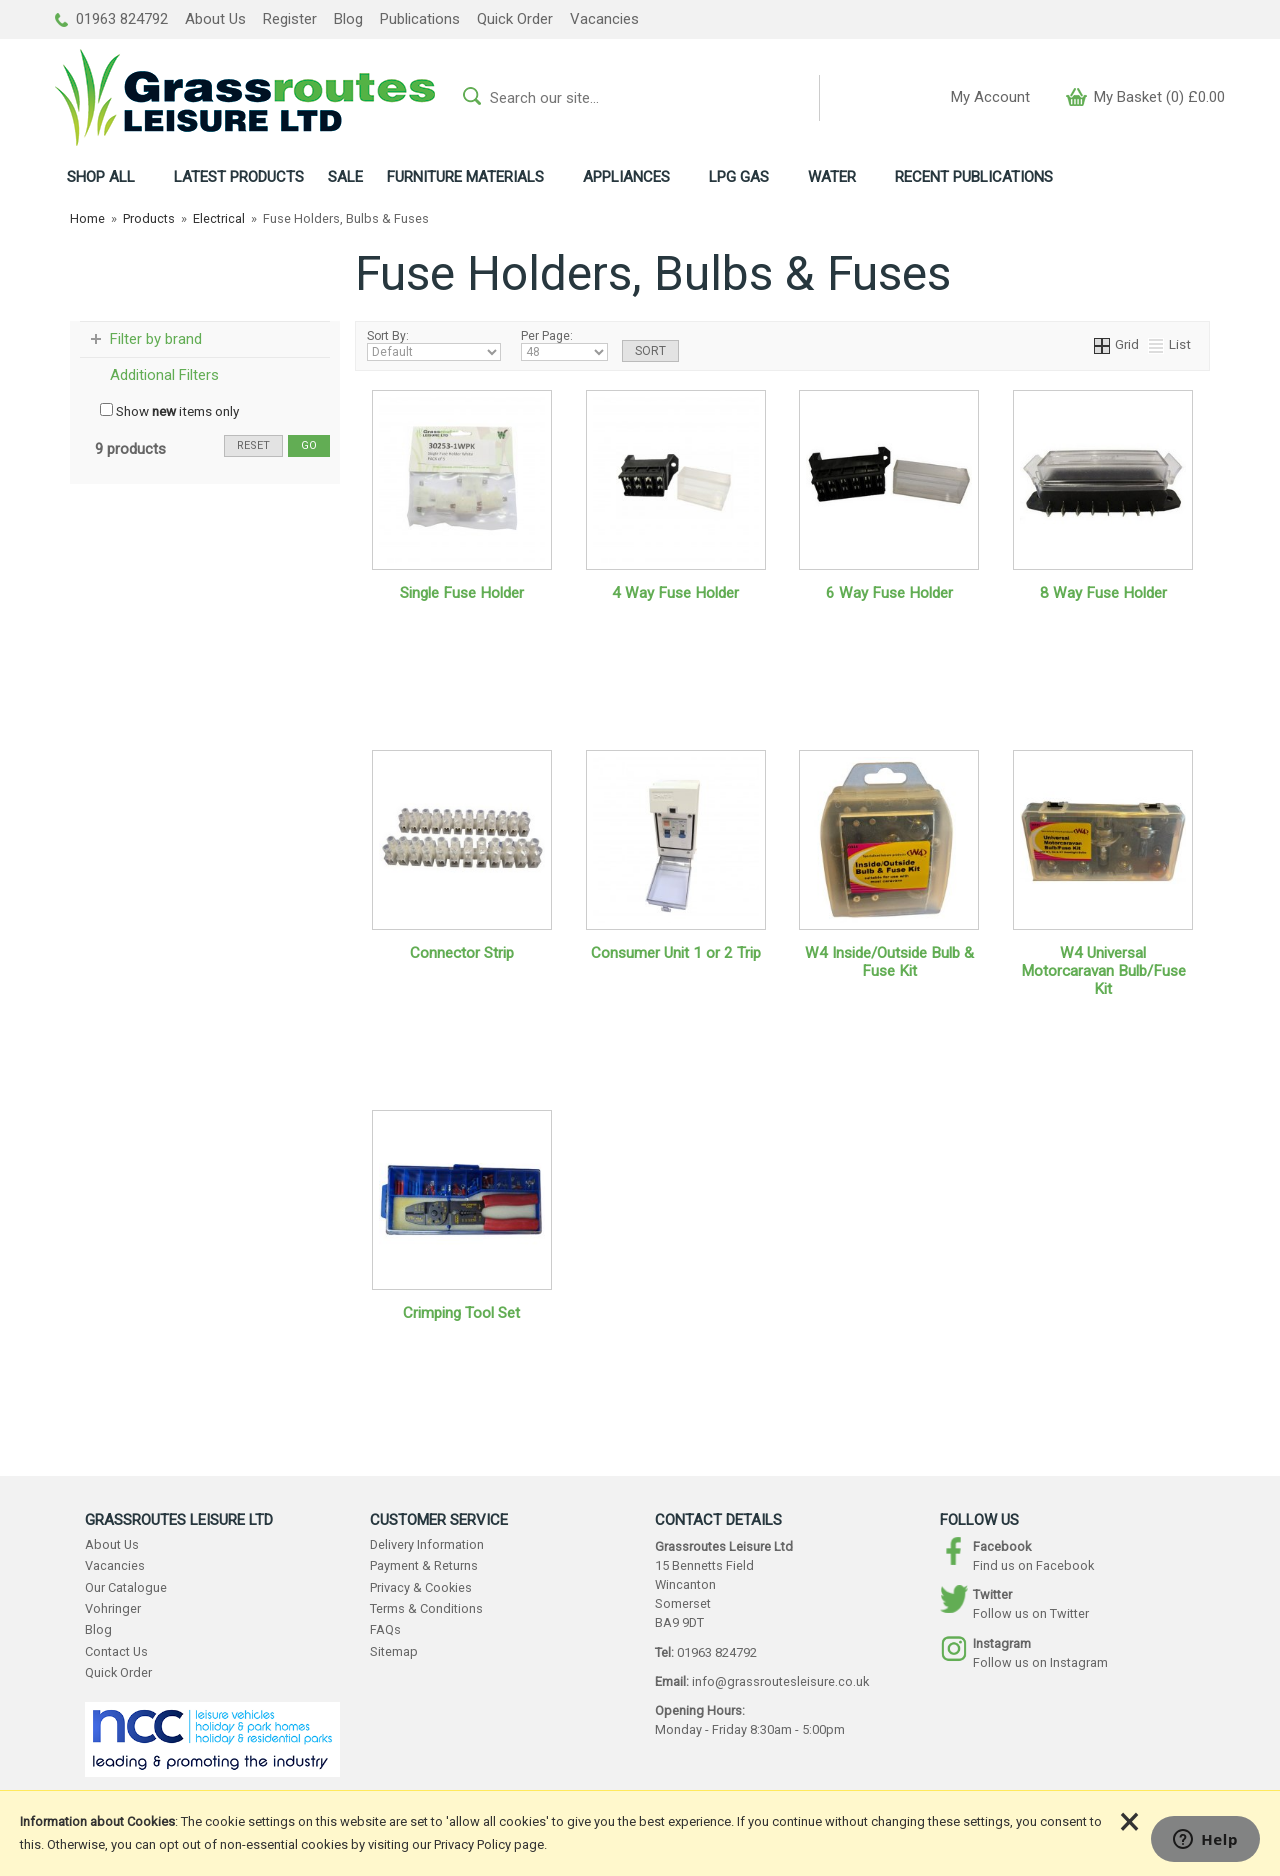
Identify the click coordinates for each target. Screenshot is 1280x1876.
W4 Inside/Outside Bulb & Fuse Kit (889, 962)
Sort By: (434, 345)
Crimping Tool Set (461, 1313)
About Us (215, 19)
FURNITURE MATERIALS (465, 177)
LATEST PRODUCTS (239, 177)
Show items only (169, 411)
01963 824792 (111, 19)
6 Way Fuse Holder (889, 593)
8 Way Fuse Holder (1103, 593)
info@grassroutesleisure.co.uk (780, 1681)
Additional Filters (164, 375)
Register (290, 19)
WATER (832, 177)
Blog (348, 19)
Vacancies (604, 19)
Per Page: (564, 345)
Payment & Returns (424, 1565)
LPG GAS (739, 177)
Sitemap (394, 1651)
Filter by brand (156, 339)
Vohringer (113, 1608)
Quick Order (515, 19)
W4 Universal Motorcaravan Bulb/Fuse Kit (1103, 971)
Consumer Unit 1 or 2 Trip (676, 953)
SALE (345, 177)
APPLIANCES (626, 177)
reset (253, 445)
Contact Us (116, 1651)
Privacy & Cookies (421, 1587)
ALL (101, 177)
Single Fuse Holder (462, 593)
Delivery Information (427, 1544)
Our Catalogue (126, 1587)
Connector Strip (462, 953)
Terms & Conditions (426, 1608)
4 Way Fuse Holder (675, 593)
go (309, 445)
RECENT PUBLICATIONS (974, 177)
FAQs (385, 1629)
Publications (420, 19)
